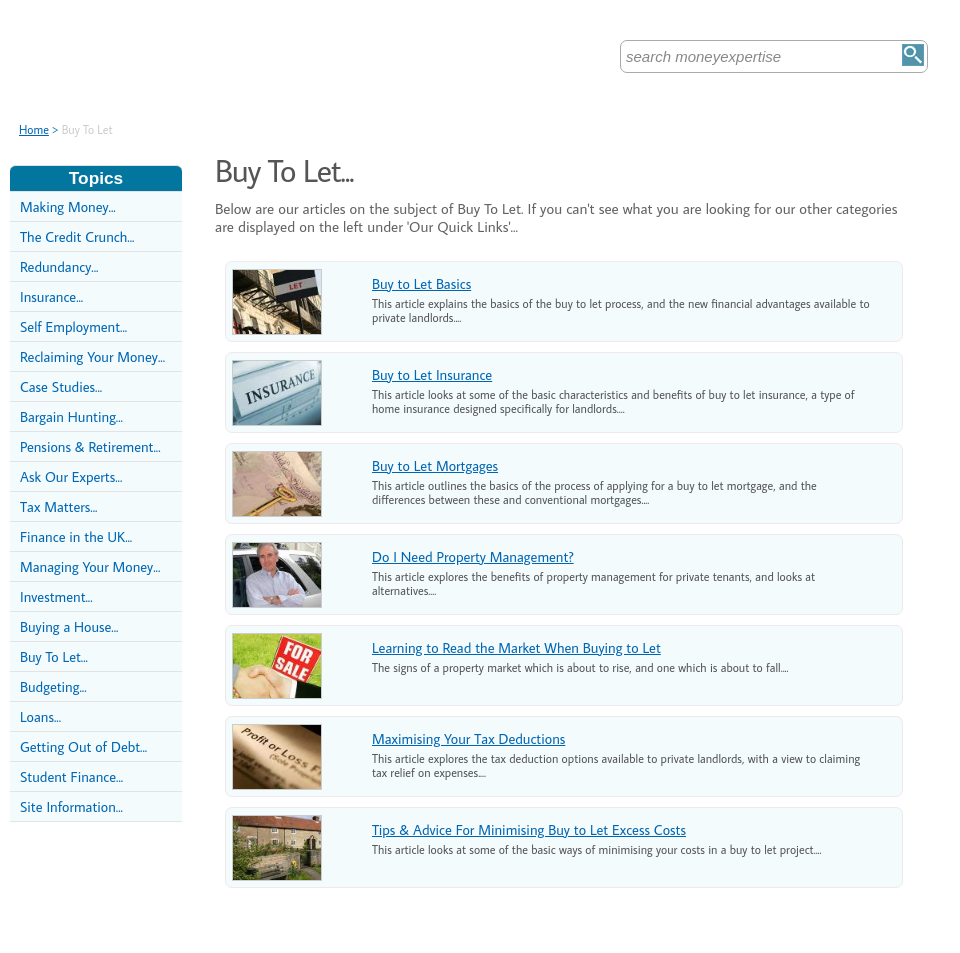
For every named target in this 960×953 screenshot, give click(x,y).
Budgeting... (53, 686)
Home (34, 129)
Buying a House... (69, 626)
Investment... (56, 596)
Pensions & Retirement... (90, 446)
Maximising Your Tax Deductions (468, 738)
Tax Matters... (58, 506)
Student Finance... (71, 776)
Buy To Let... (54, 656)
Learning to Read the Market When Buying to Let (516, 647)
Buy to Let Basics (421, 283)
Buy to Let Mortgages (435, 465)
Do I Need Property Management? (473, 556)
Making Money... (68, 206)
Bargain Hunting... (71, 416)
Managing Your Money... (90, 566)
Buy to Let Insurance (432, 374)
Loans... (40, 716)
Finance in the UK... (76, 536)
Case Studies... (61, 386)
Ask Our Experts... (71, 476)
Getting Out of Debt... (83, 746)
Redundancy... (59, 266)
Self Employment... (73, 326)
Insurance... (51, 296)
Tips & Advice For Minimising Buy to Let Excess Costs (529, 829)
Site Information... (71, 806)
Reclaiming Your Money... (92, 356)
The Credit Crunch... (77, 236)
